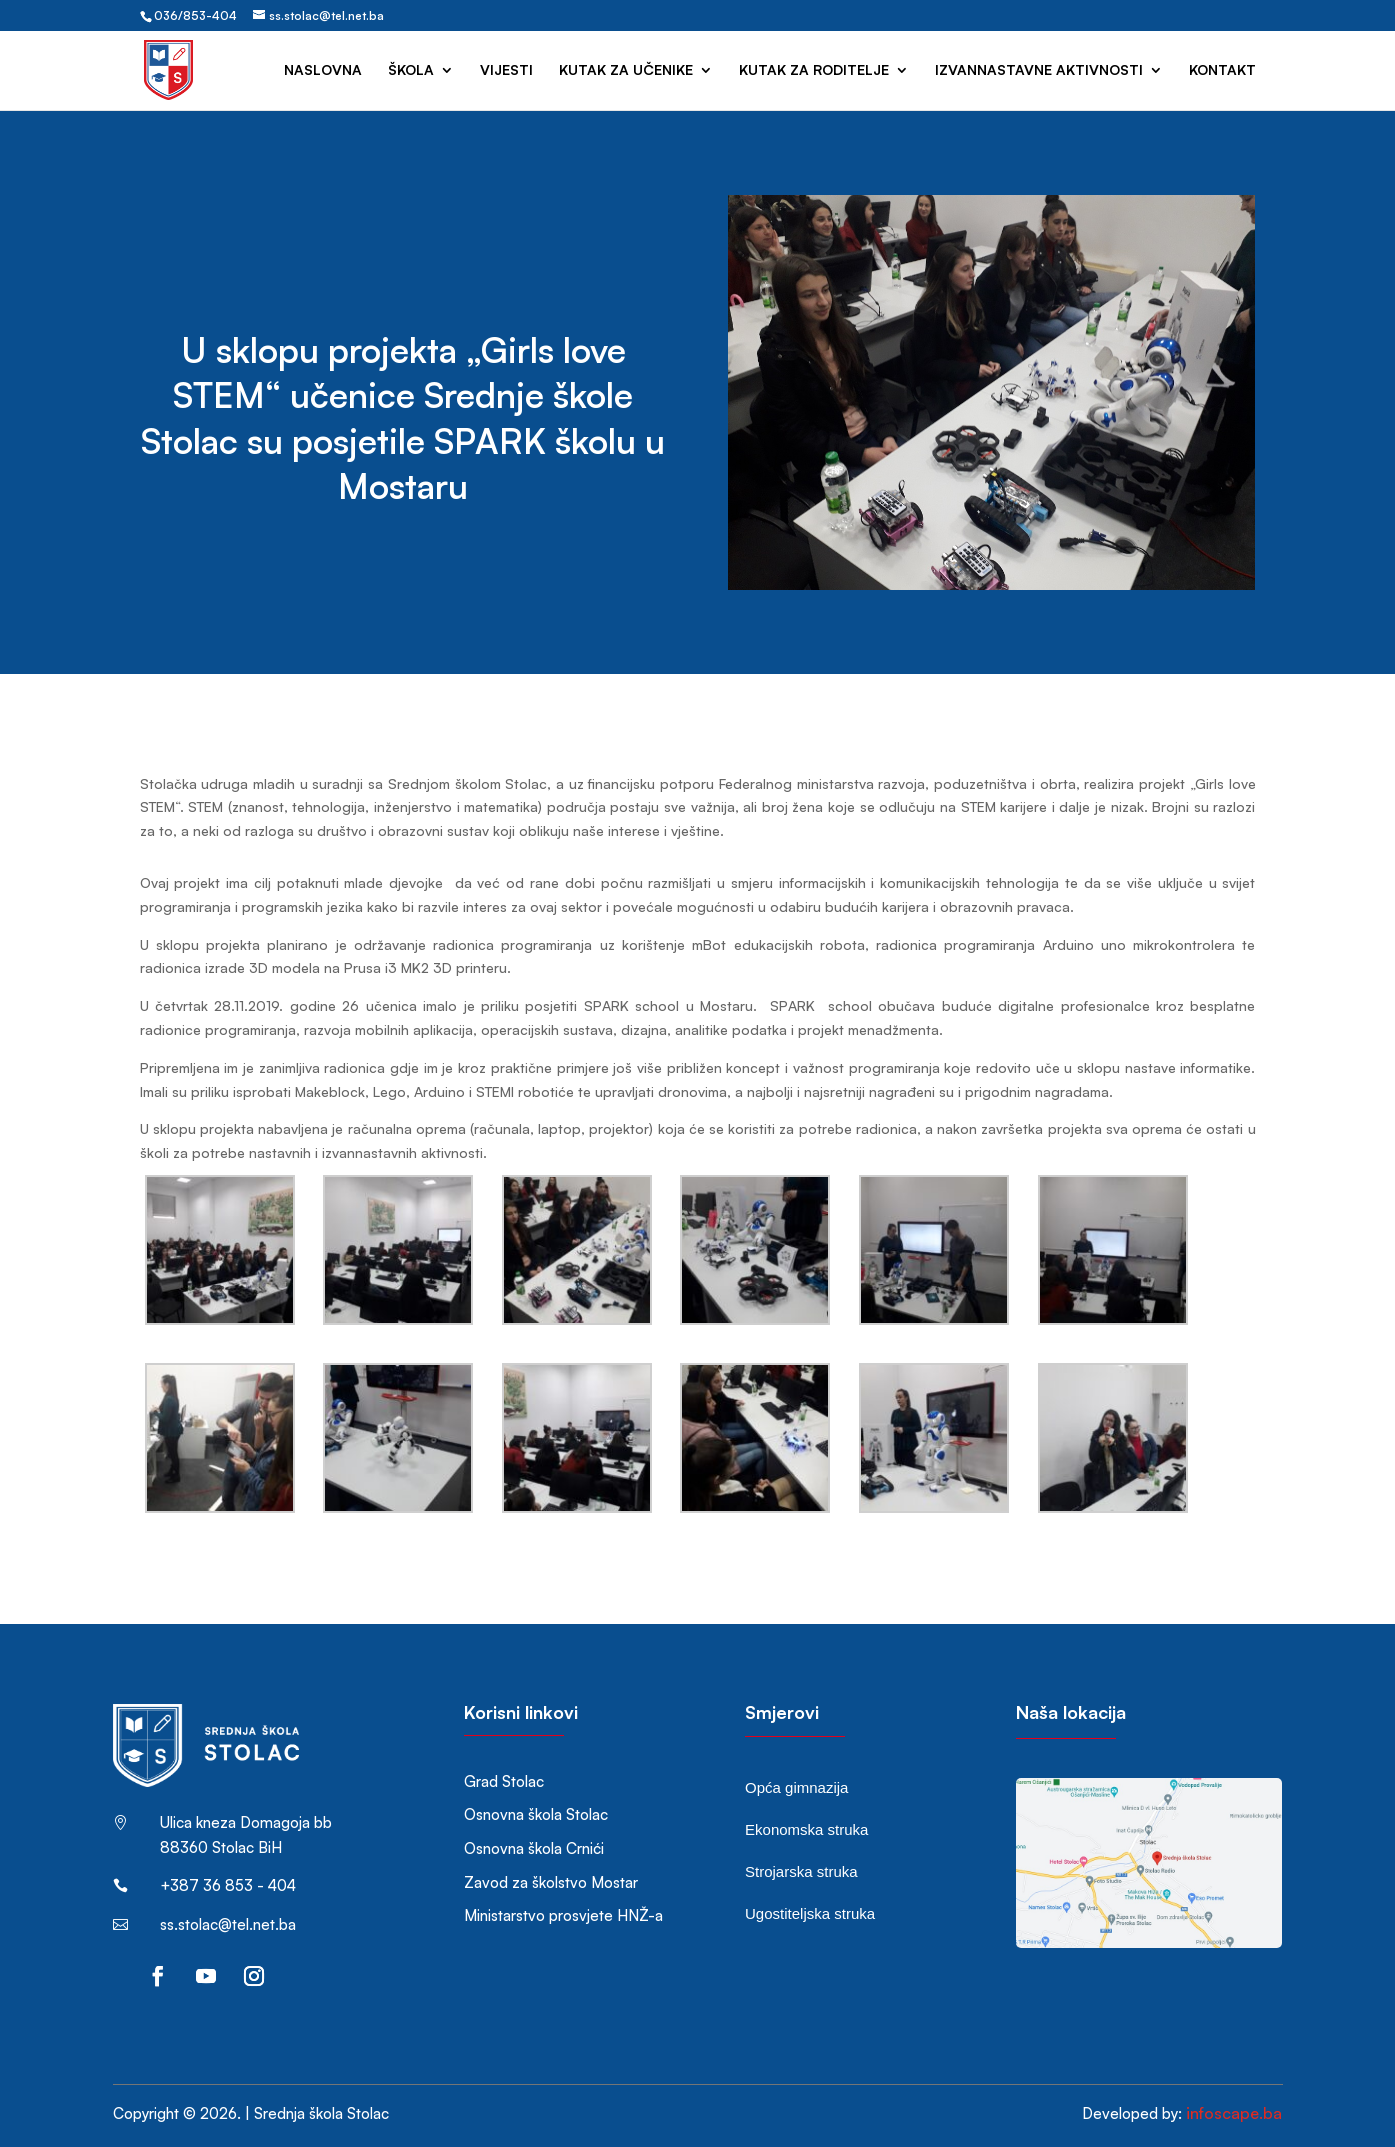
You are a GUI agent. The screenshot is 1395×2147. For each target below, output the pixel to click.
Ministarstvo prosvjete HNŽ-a (563, 1915)
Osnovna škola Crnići (534, 1848)
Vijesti (506, 70)
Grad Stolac (504, 1781)
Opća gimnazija (796, 1787)
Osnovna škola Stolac (536, 1814)
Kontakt (1222, 70)
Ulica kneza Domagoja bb (246, 1822)
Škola (411, 70)
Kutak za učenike (626, 70)
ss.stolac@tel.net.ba (228, 1924)
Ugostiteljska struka (810, 1913)
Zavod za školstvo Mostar (551, 1882)
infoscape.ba (1234, 2113)
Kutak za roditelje (814, 70)
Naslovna (323, 70)
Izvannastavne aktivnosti (1039, 70)
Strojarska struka (801, 1871)
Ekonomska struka (806, 1829)
